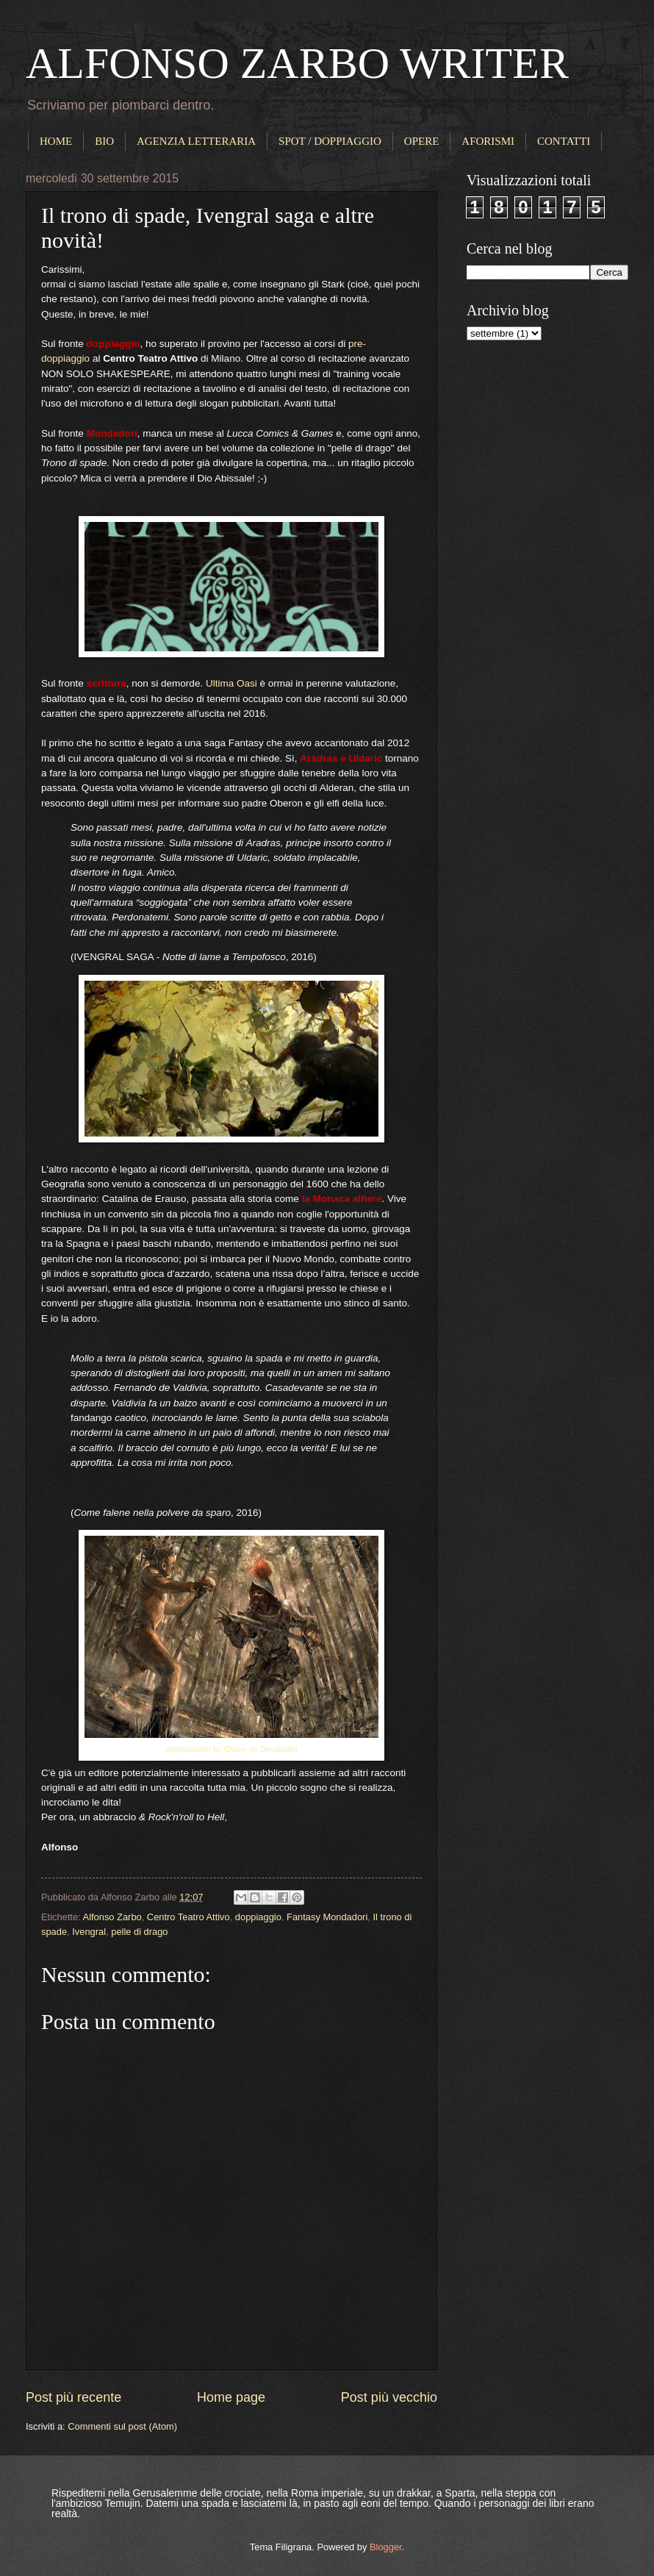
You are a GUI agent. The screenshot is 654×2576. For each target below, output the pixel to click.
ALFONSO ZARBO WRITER (297, 63)
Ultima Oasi (231, 683)
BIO (104, 141)
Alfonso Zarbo (112, 1916)
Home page (231, 2397)
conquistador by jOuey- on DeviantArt (231, 1749)
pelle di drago (139, 1931)
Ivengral (89, 1931)
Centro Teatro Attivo (188, 1916)
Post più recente (73, 2397)
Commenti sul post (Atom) (122, 2426)
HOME (56, 141)
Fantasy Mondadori (327, 1916)
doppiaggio (258, 1916)
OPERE (421, 141)
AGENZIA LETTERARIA (196, 141)
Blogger (386, 2546)
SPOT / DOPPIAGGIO (330, 141)
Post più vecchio (389, 2397)
